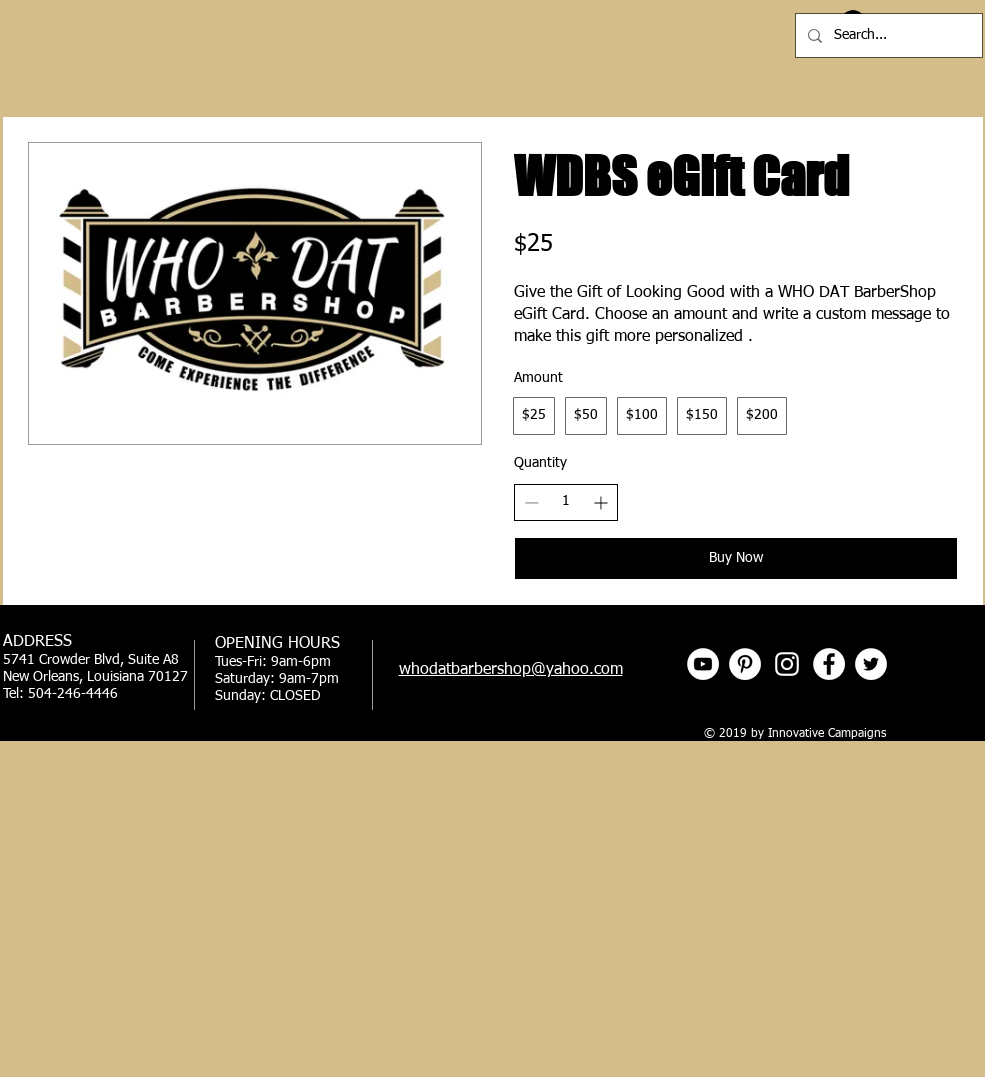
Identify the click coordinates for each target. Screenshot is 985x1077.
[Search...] (887, 35)
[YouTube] (703, 664)
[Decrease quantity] (531, 502)
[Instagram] (787, 664)
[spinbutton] (566, 502)
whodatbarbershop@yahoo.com (511, 670)
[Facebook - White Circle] (829, 664)
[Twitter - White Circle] (871, 664)
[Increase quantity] (600, 502)
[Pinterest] (745, 664)
